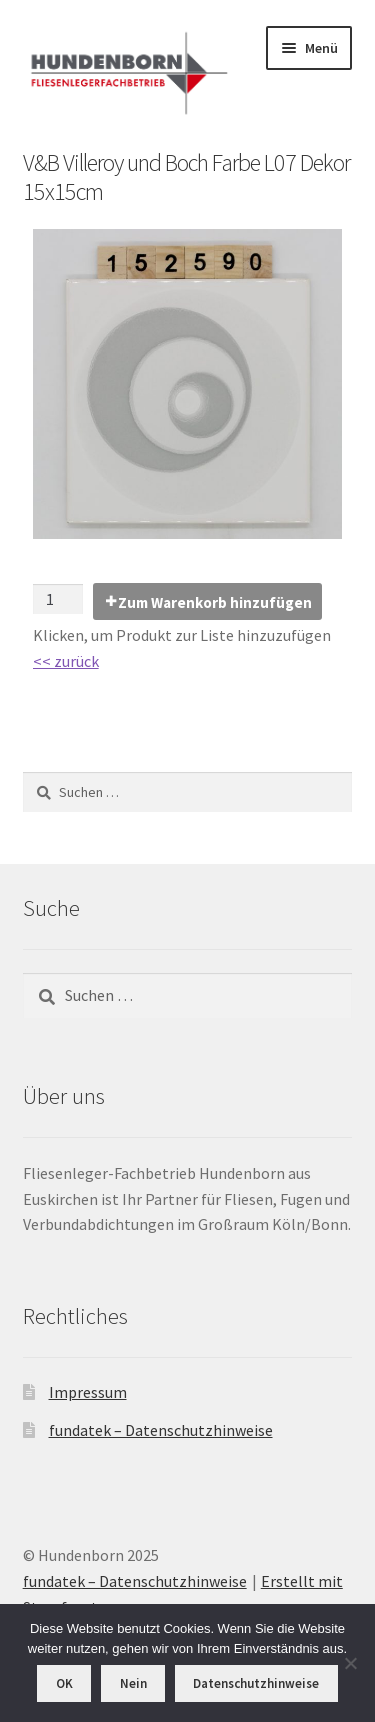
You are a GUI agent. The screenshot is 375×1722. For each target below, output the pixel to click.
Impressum (88, 1392)
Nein (133, 1683)
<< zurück (66, 661)
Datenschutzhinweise (256, 1683)
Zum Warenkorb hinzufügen (215, 602)
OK (64, 1683)
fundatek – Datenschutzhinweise (161, 1430)
